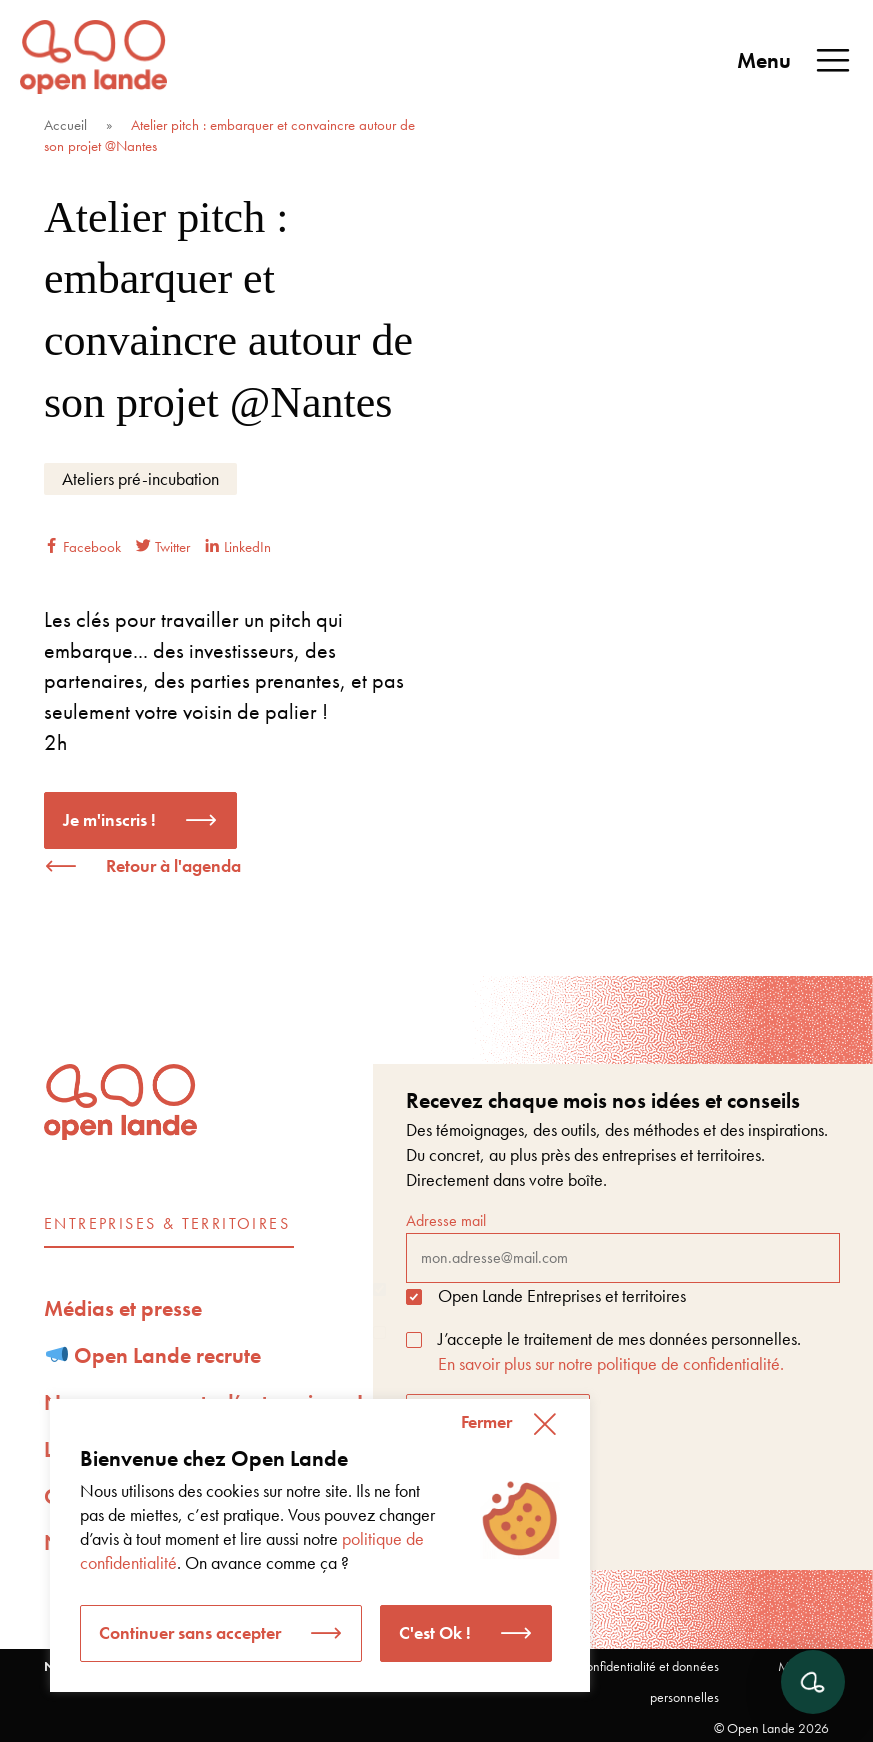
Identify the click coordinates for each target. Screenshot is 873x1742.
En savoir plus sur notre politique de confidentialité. (611, 1363)
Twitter (163, 547)
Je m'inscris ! (109, 819)
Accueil (65, 125)
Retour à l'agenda (173, 865)
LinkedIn (238, 547)
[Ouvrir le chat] (813, 1682)
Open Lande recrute (154, 1355)
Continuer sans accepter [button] (190, 1632)
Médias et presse (123, 1308)
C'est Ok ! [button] (435, 1632)
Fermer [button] (486, 1421)
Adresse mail (623, 1246)
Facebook (82, 547)
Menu (795, 61)
